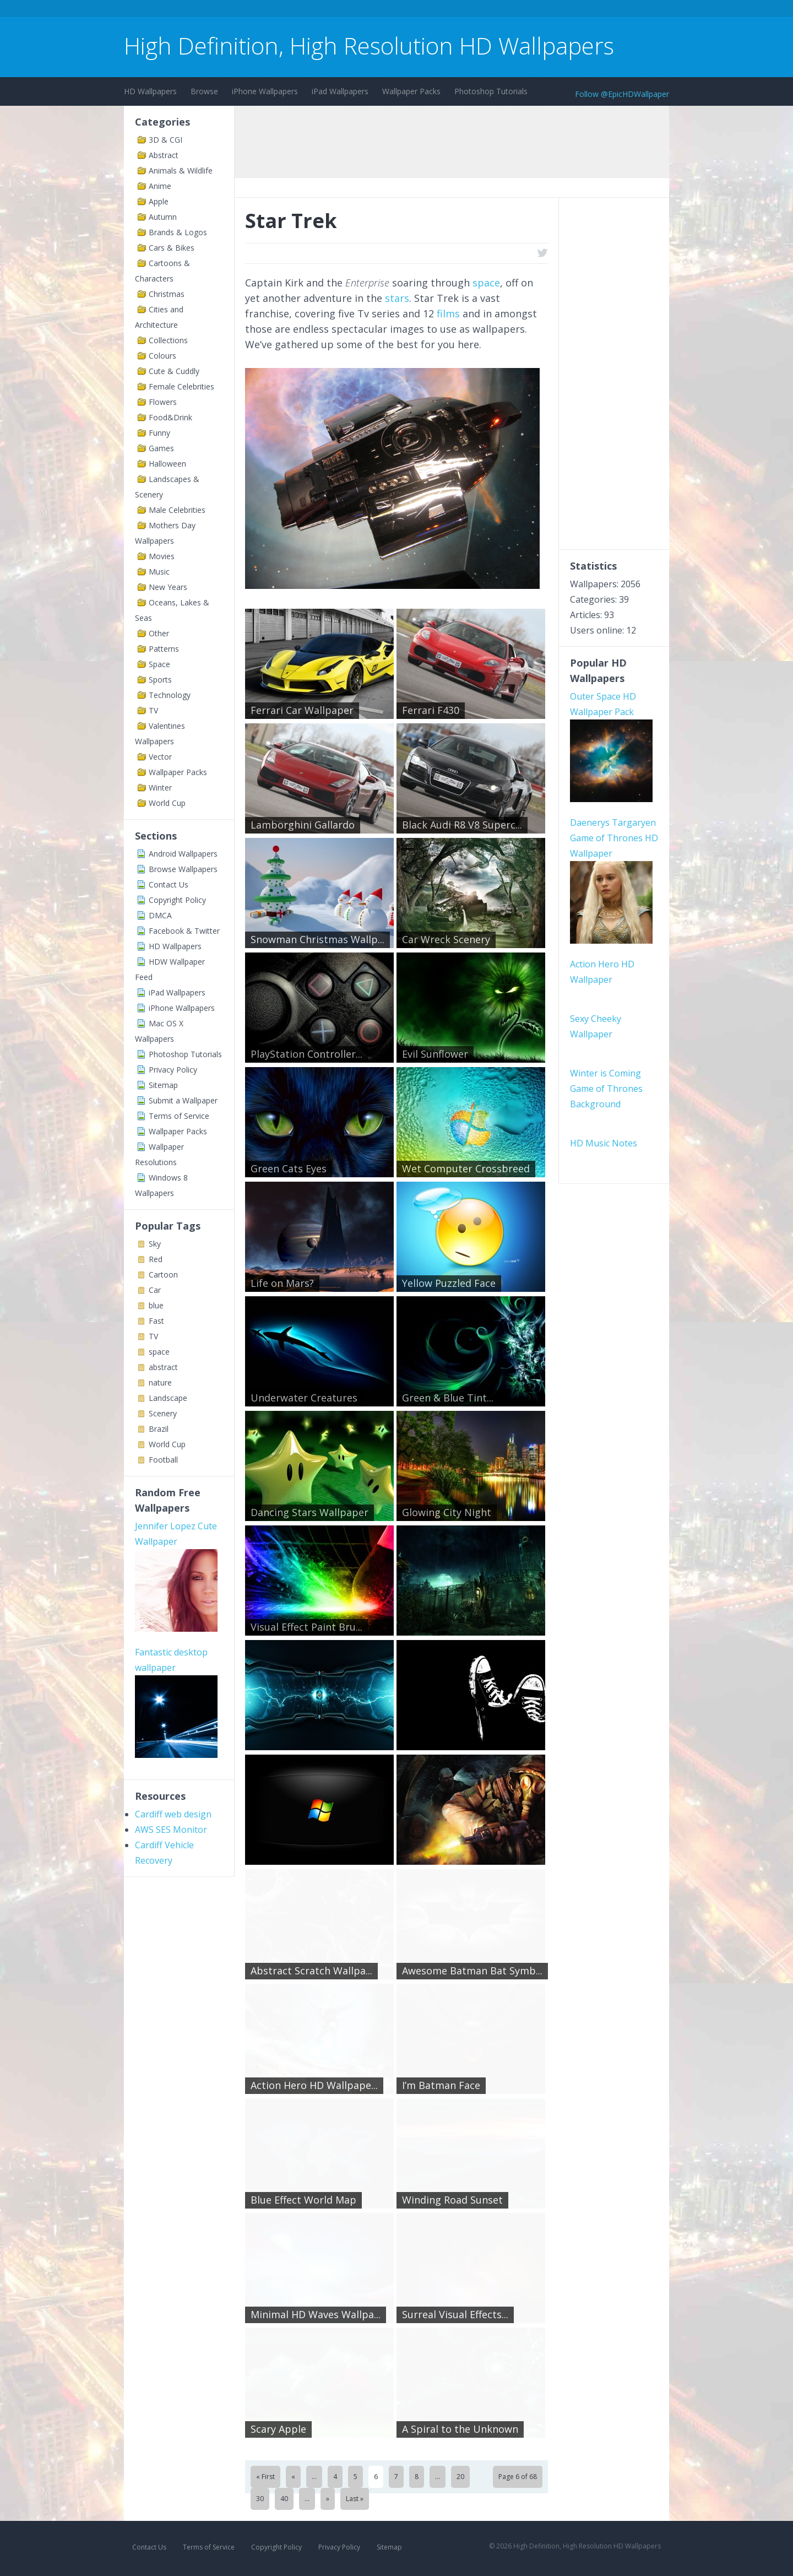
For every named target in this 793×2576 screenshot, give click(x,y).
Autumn (163, 217)
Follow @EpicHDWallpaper (622, 94)
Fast (156, 1321)
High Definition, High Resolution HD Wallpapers (369, 45)
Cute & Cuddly (174, 371)
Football (163, 1459)
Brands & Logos (178, 232)
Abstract (163, 155)
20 (460, 2476)
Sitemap (163, 1085)
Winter (160, 787)
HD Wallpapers (150, 91)
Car (155, 1290)
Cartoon (163, 1274)
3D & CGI (165, 139)
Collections (168, 340)
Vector (160, 756)
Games (161, 448)
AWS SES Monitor (171, 1829)
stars (397, 298)
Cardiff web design (173, 1814)
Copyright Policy (177, 900)
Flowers (163, 402)
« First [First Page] (265, 2476)
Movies (162, 556)
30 (260, 2498)
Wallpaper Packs (411, 91)
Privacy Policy (173, 1069)
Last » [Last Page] (354, 2498)
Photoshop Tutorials (491, 91)
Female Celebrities (181, 386)
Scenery (163, 1413)
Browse (204, 91)
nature (160, 1382)
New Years (168, 587)
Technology (170, 695)
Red (155, 1259)
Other (159, 633)
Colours (162, 355)
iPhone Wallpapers (265, 91)
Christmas (166, 294)
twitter (542, 253)
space (159, 1351)
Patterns (164, 648)
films (448, 313)
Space (159, 664)
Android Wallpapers (183, 853)
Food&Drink (170, 417)
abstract (163, 1367)
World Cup (167, 803)
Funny (159, 432)
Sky (155, 1243)
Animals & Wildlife (181, 170)
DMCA (160, 915)
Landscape (168, 1398)
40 (284, 2498)
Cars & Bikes (171, 247)
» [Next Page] (327, 2498)
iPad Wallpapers (340, 91)
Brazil (159, 1429)
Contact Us (168, 884)
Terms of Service (179, 1116)
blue (156, 1305)
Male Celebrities (177, 510)
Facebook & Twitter (184, 931)
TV (153, 710)
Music (159, 571)
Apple (159, 201)
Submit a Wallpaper (183, 1100)
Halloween (167, 463)
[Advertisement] (324, 10)
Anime (160, 186)
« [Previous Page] (293, 2476)
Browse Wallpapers (183, 869)
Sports (160, 679)
